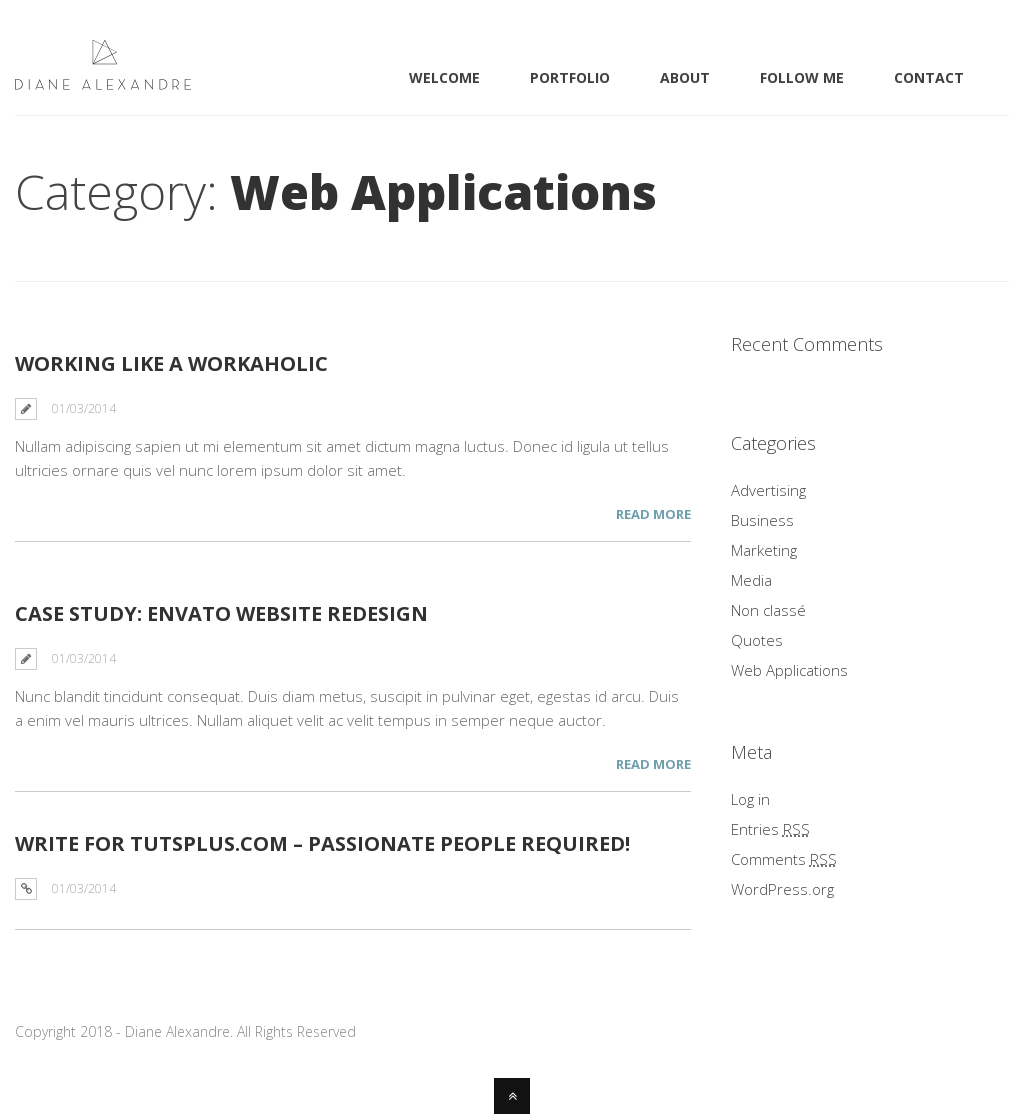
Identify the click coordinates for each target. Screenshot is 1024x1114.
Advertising (768, 490)
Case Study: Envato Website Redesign (221, 613)
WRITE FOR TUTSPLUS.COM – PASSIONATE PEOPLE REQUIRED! (322, 843)
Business (762, 520)
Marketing (764, 550)
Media (751, 580)
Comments (784, 859)
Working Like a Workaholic (171, 363)
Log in (750, 799)
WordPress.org (782, 889)
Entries (770, 829)
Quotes (757, 640)
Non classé (768, 610)
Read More (653, 514)
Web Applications (789, 670)
